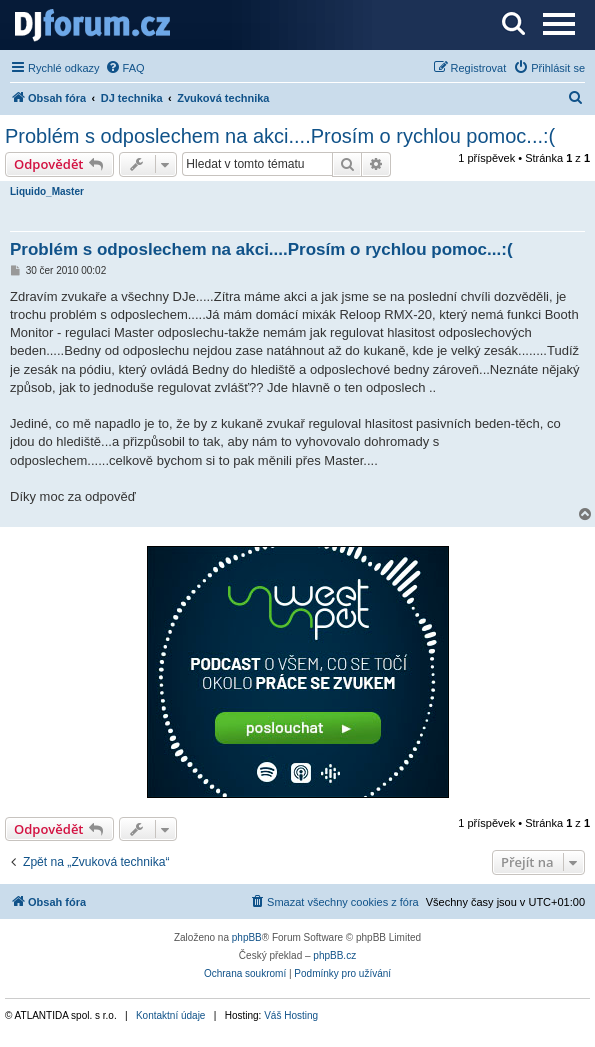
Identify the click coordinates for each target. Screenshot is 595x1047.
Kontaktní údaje (171, 1015)
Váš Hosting (291, 1015)
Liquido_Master (47, 191)
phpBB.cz (334, 955)
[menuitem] (125, 68)
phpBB (247, 937)
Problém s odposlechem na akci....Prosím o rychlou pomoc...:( (280, 136)
